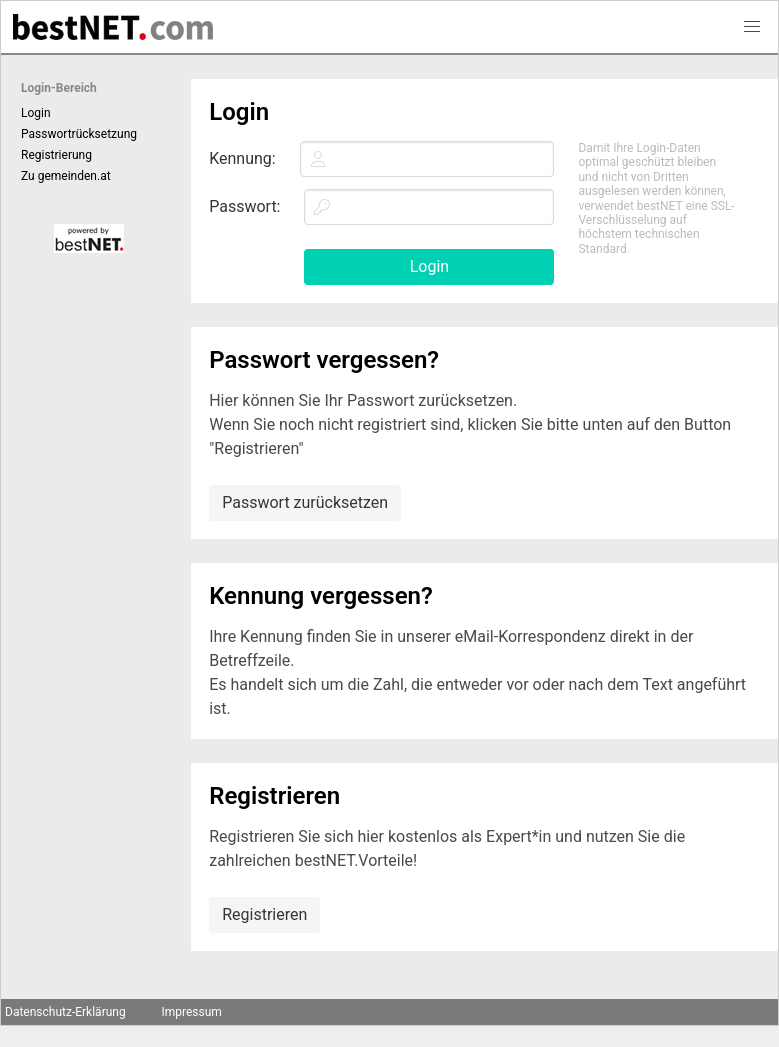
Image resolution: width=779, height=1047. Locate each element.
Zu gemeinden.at (66, 176)
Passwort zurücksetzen (305, 502)
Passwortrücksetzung (79, 134)
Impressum (191, 1012)
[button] (752, 27)
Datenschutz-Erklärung (65, 1012)
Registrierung (56, 155)
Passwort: (244, 206)
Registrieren (264, 914)
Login (36, 113)
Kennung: (242, 158)
